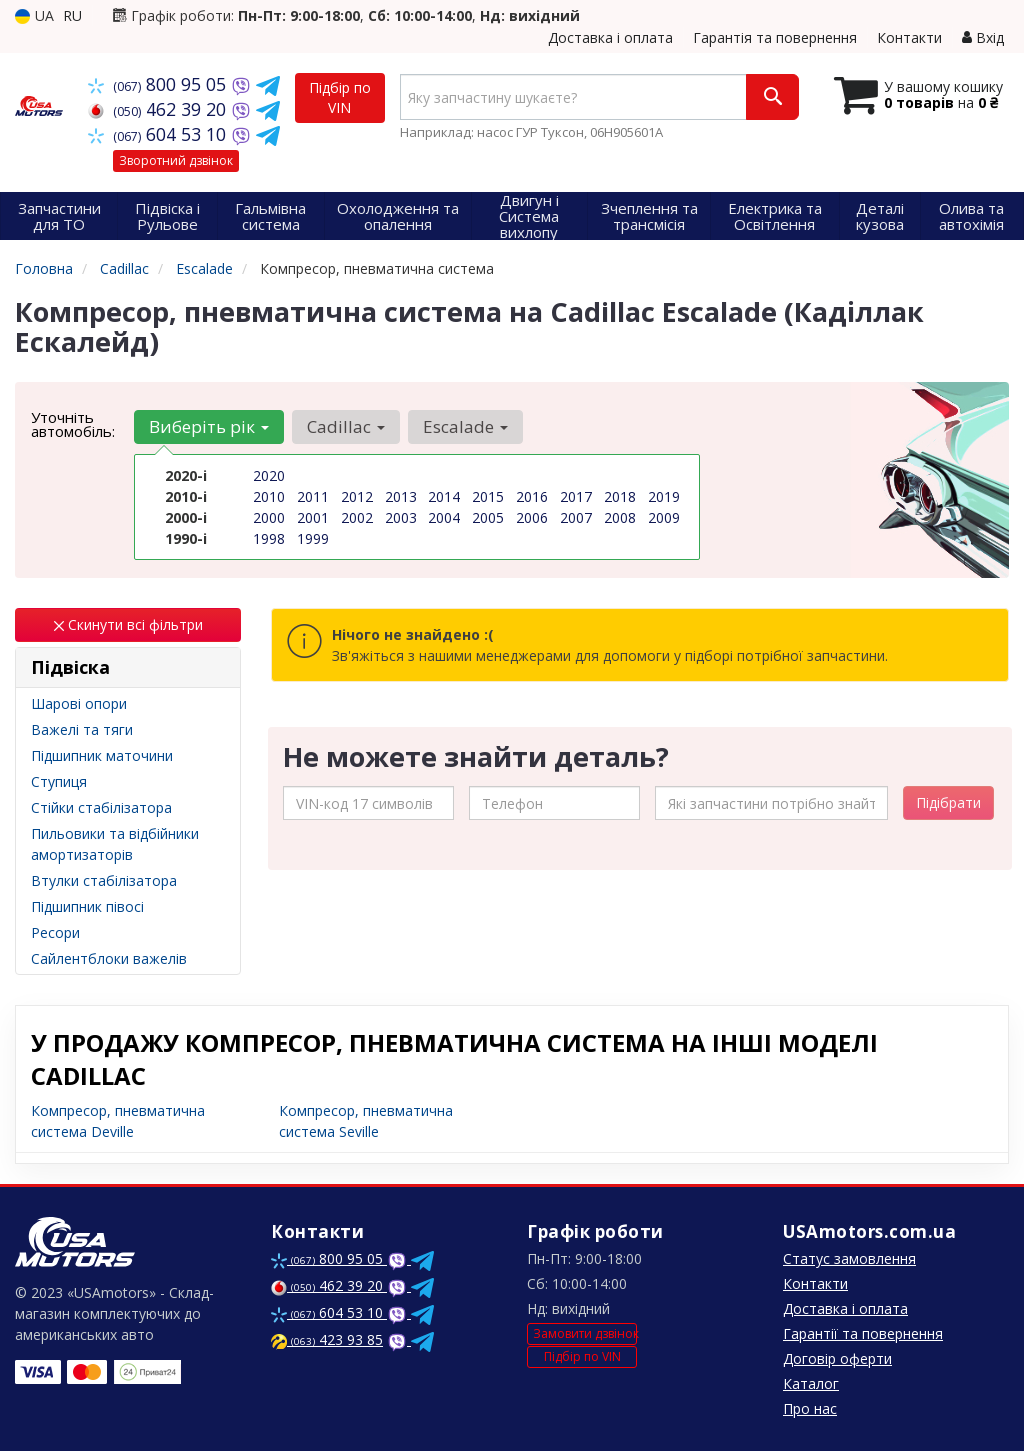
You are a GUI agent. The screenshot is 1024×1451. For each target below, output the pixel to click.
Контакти (909, 37)
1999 (313, 538)
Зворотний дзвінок (176, 160)
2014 (444, 496)
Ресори (55, 932)
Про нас (810, 1408)
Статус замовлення (849, 1258)
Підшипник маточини (102, 755)
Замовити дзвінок (585, 1333)
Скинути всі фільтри (128, 624)
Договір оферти (837, 1358)
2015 (488, 496)
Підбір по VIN (340, 97)
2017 (576, 496)
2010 (269, 496)
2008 (620, 517)
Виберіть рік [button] (209, 426)
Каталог (811, 1383)
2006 (532, 517)
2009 (664, 517)
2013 (401, 496)
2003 (401, 517)
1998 (269, 538)
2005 (488, 517)
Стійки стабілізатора (101, 807)
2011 (313, 496)
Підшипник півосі (87, 906)
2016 (532, 496)
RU (72, 15)
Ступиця (59, 781)
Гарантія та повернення (775, 37)
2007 (576, 517)
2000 (269, 517)
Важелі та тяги (82, 729)
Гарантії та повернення (863, 1333)
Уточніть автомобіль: (73, 424)
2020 (269, 475)
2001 (313, 517)
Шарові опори (79, 703)
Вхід (983, 37)
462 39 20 (159, 109)
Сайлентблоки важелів (109, 958)
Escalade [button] (465, 426)
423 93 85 (327, 1339)
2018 (620, 496)
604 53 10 (159, 134)
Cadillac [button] (346, 426)
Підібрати (948, 802)
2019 (664, 496)
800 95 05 (159, 84)
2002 (357, 517)
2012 (357, 496)
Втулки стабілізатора (104, 880)
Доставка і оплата (610, 37)
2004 (444, 517)
